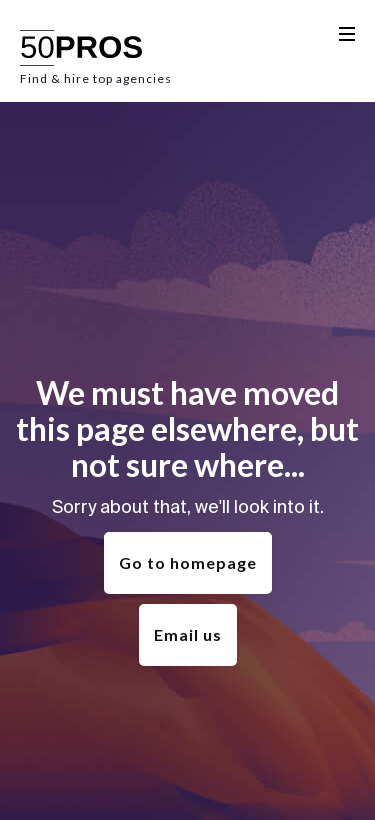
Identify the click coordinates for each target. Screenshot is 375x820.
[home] (96, 51)
